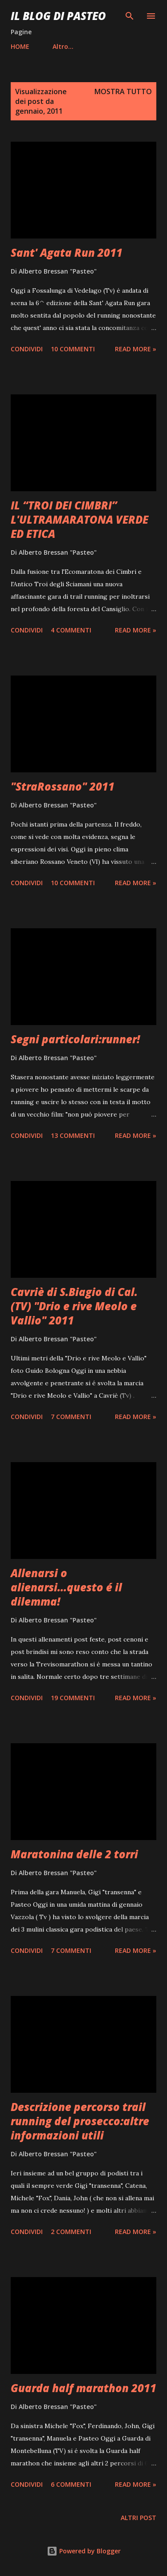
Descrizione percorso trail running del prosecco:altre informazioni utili (80, 2121)
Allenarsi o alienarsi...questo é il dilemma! (66, 1587)
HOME (20, 46)
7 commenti (71, 1416)
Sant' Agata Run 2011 (66, 252)
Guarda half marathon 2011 (83, 2388)
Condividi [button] (27, 349)
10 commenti (73, 349)
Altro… (63, 46)
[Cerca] (129, 16)
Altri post (138, 2517)
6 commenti (71, 2484)
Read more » (135, 349)
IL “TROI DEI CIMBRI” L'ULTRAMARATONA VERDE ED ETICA (79, 519)
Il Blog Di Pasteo (58, 15)
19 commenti (73, 1697)
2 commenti (71, 2231)
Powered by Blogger (84, 2551)
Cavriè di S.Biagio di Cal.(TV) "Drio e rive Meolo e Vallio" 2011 (74, 1306)
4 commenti (71, 630)
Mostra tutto (123, 91)
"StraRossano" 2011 (62, 786)
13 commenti (73, 1135)
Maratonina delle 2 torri (74, 1854)
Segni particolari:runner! (75, 1039)
